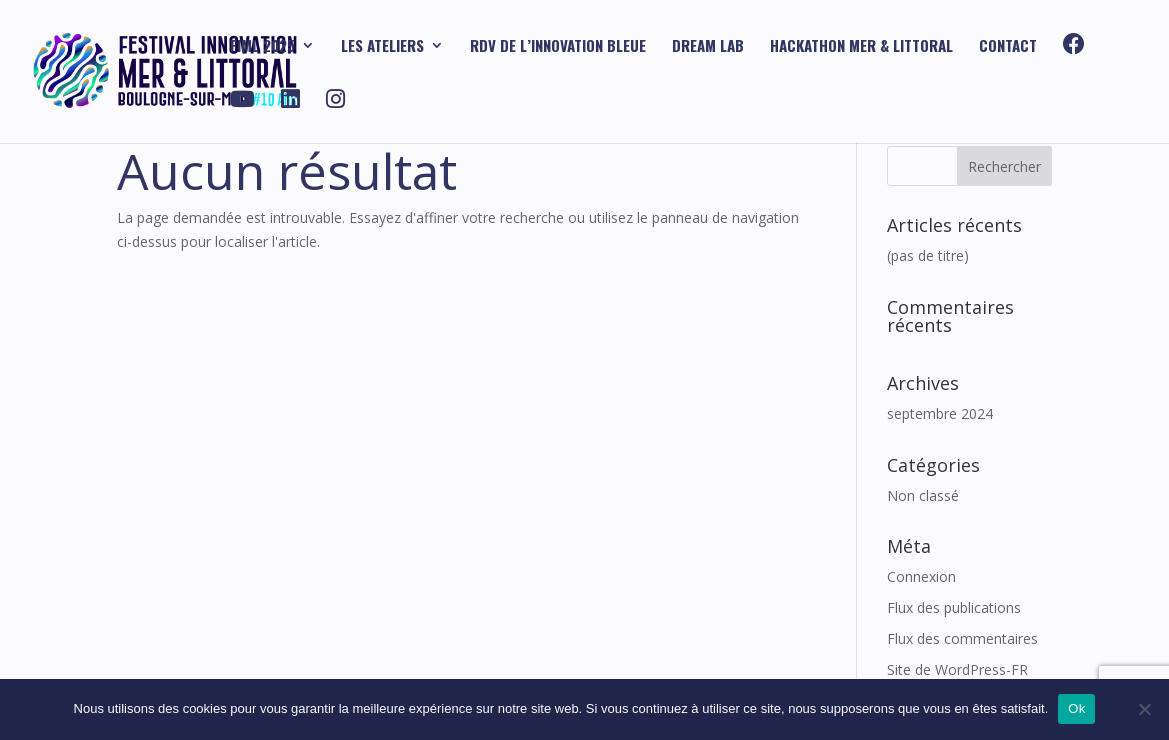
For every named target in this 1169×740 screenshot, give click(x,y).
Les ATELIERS (382, 47)
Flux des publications (954, 607)
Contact (1008, 47)
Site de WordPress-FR (957, 669)
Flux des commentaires (962, 638)
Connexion (921, 576)
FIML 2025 (262, 47)
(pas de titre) (928, 255)
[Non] (1144, 709)
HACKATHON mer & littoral (861, 47)
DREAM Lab (708, 47)
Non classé (923, 495)
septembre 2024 (940, 413)
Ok (1076, 708)
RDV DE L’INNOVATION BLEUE (558, 47)
